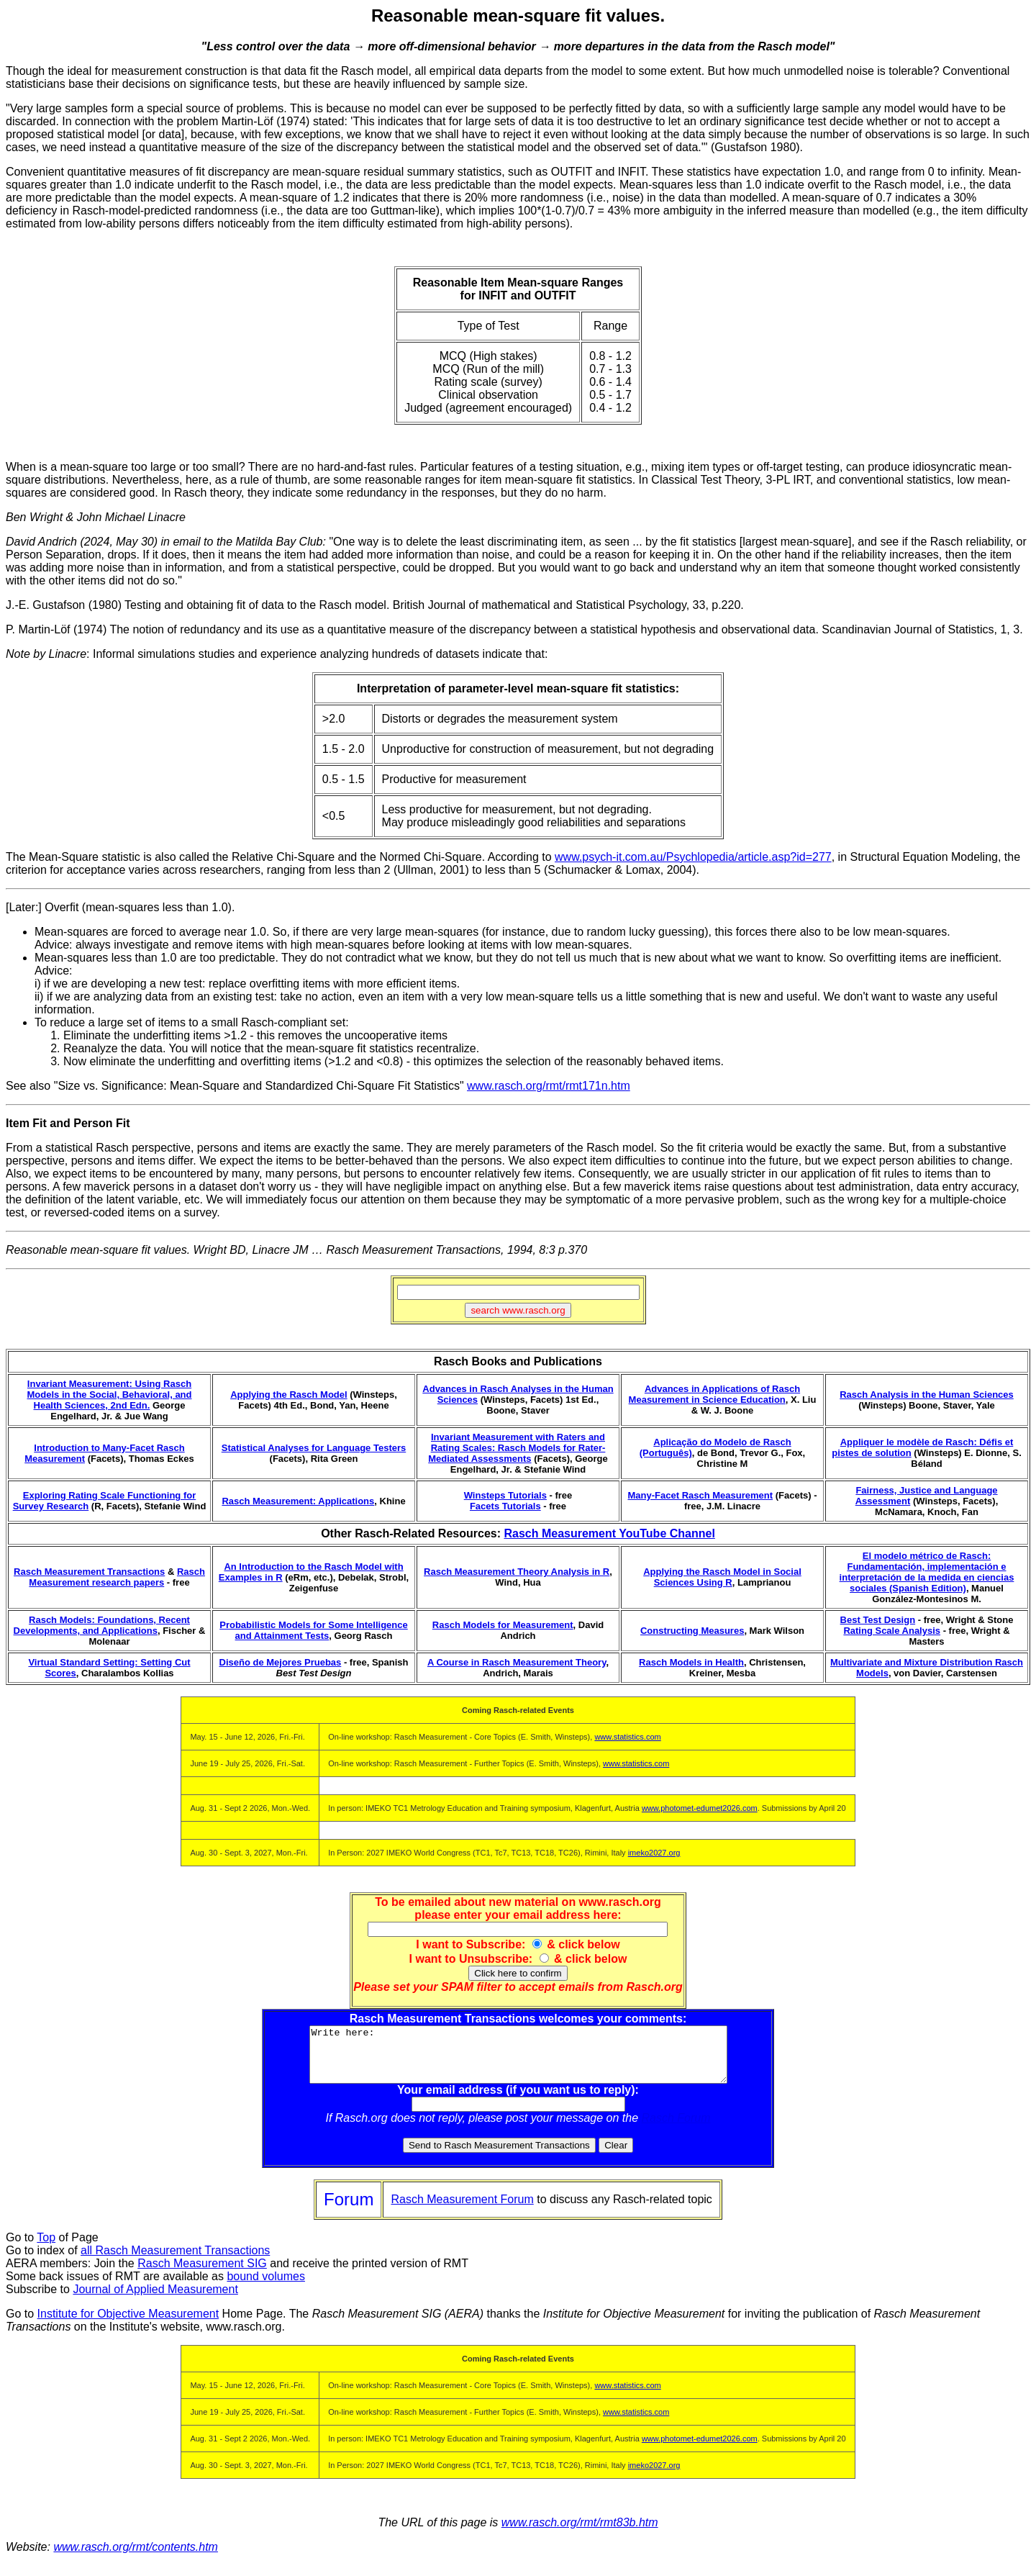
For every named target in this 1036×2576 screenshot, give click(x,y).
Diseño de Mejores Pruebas (280, 1662)
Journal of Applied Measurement (155, 2300)
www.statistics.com (627, 1736)
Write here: (518, 2059)
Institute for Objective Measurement (128, 2324)
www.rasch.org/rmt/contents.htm (135, 2558)
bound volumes (266, 2287)
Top (46, 2248)
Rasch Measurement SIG (202, 2274)
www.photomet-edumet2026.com (700, 1808)
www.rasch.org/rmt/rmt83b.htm (579, 2533)
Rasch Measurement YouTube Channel (609, 1533)
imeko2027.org (654, 1852)
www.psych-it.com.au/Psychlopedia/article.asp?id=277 (693, 857)
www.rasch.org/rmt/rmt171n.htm (548, 1086)
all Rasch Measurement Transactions (175, 2261)
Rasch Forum (676, 2129)
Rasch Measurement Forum (462, 2210)
